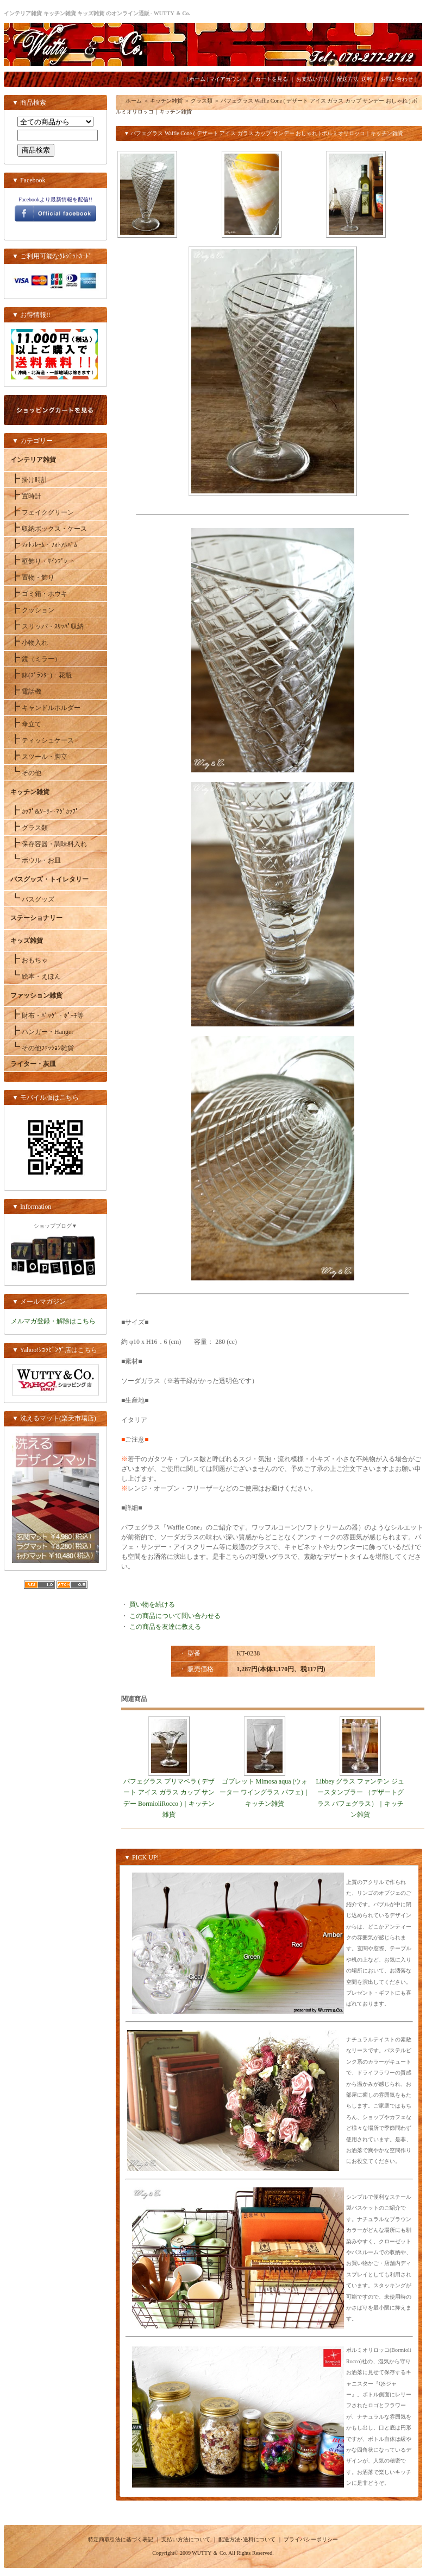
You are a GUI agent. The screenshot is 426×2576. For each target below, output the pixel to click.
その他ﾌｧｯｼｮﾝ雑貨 (42, 1048)
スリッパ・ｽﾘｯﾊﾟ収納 (47, 626)
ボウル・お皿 (35, 860)
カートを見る (271, 79)
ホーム (197, 79)
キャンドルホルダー (45, 708)
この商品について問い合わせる (175, 1616)
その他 (25, 773)
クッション (32, 610)
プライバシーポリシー (311, 2539)
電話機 (25, 691)
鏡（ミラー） (35, 659)
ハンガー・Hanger (41, 1032)
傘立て (25, 724)
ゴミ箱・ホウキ (38, 594)
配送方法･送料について (246, 2539)
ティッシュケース (42, 740)
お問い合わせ (396, 79)
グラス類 (29, 828)
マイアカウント (228, 79)
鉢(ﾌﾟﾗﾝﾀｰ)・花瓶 (41, 675)
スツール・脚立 (38, 756)
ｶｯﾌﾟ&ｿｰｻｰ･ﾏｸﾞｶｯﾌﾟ (44, 811)
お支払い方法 (312, 79)
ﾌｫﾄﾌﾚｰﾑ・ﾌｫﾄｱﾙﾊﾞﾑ (43, 545)
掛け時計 (29, 480)
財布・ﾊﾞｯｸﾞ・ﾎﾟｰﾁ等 (47, 1015)
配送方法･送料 (354, 79)
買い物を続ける (152, 1604)
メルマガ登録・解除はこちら (53, 1321)
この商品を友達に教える (165, 1626)
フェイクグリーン (42, 512)
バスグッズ (32, 899)
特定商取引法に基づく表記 (120, 2539)
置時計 (25, 496)
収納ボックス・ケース (48, 528)
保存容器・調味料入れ (48, 844)
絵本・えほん (35, 976)
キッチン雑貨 (166, 101)
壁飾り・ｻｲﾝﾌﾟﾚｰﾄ (42, 561)
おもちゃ (29, 960)
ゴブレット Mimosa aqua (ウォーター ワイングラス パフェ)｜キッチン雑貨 (265, 1792)
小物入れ (29, 642)
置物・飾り (32, 577)
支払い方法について (185, 2539)
